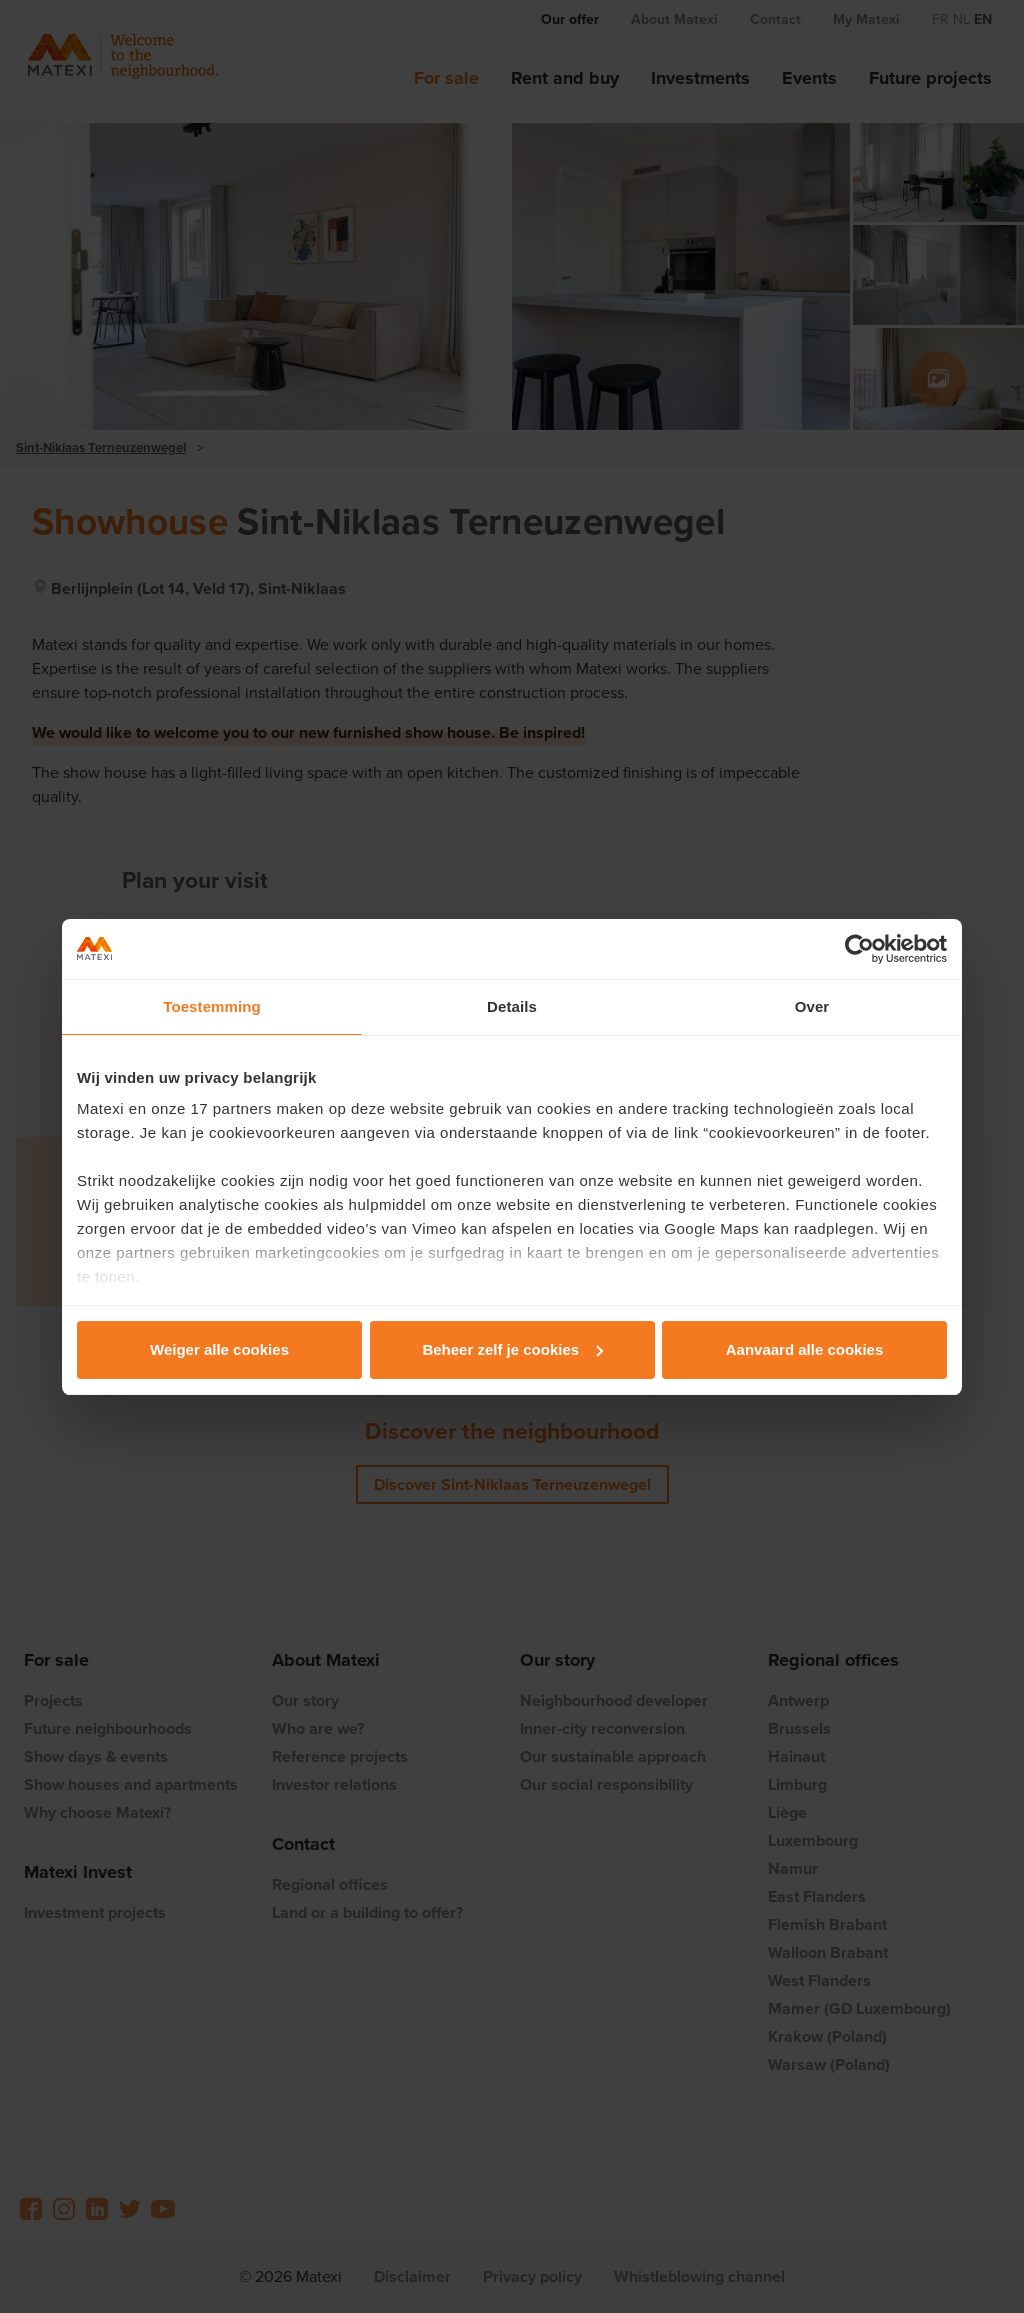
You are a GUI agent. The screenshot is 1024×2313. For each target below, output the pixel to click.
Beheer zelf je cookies (512, 1349)
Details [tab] (512, 1006)
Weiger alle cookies (219, 1349)
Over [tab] (812, 1006)
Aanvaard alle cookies (805, 1349)
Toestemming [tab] (212, 1006)
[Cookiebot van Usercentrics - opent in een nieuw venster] (859, 949)
